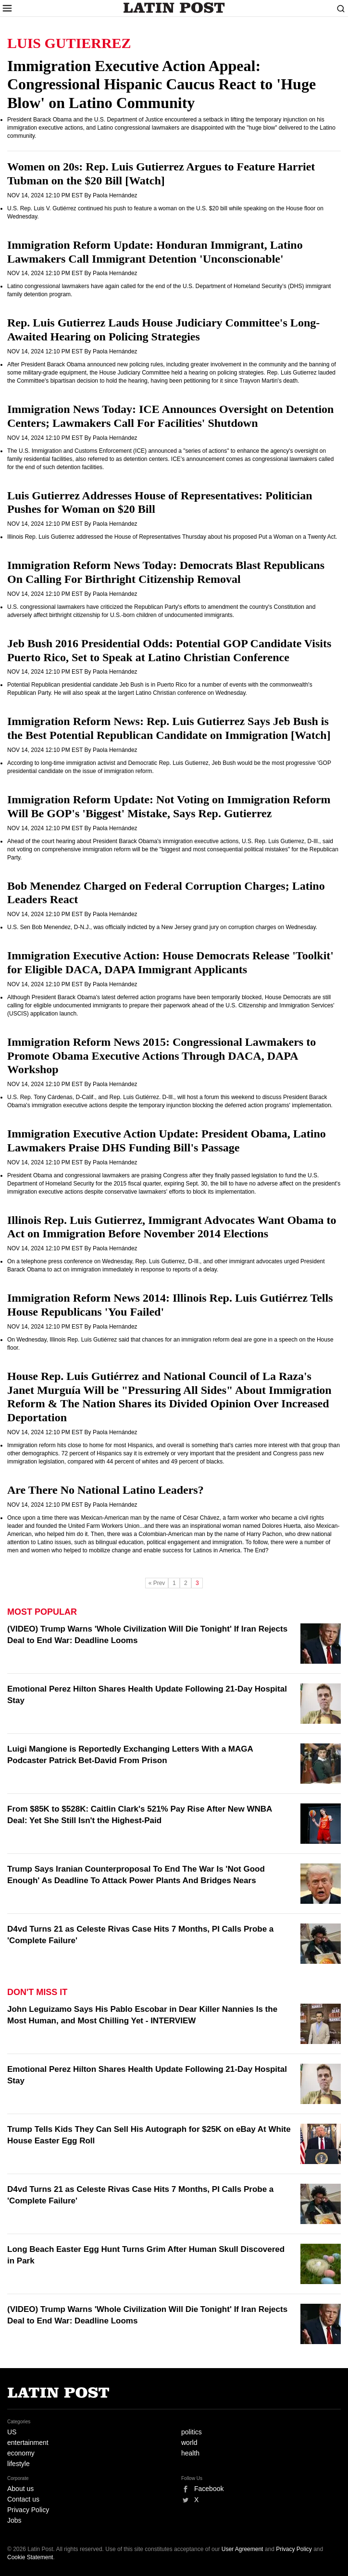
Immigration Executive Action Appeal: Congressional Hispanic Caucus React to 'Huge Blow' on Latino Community (161, 84)
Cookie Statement (30, 2557)
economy (21, 2453)
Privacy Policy (28, 2510)
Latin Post (174, 7)
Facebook (209, 2488)
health (190, 2453)
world (189, 2442)
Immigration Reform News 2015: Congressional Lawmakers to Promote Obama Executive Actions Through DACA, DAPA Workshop (161, 1056)
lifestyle (18, 2463)
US (11, 2432)
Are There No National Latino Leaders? (105, 1490)
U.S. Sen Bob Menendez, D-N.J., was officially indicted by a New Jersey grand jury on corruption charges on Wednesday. (162, 927)
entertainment (28, 2442)
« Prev (157, 1583)
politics (191, 2432)
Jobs (14, 2520)
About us (20, 2488)
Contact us (23, 2499)
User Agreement (242, 2549)
